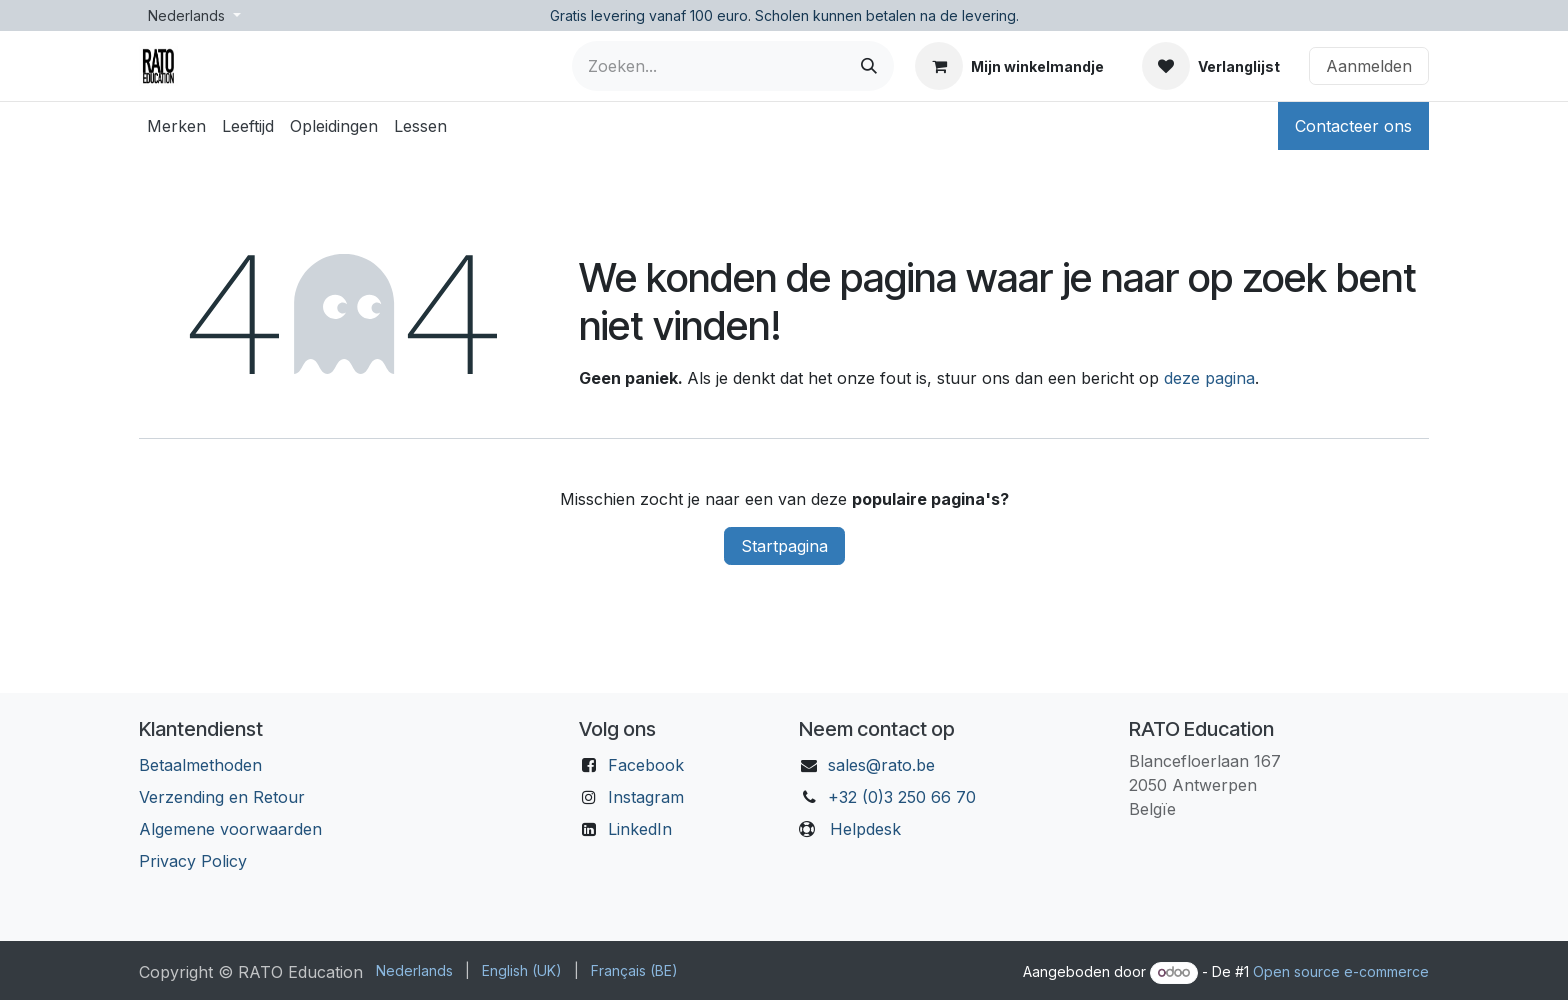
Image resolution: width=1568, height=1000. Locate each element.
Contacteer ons (1353, 126)
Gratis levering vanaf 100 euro (649, 15)
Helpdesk (865, 829)
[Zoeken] (869, 66)
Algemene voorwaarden (230, 829)
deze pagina (1209, 378)
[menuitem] (176, 126)
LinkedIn (640, 829)
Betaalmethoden (200, 765)
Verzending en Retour (222, 797)
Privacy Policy (193, 861)
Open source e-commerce (1341, 971)
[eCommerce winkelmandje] (1009, 66)
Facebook (646, 765)
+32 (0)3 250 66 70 (902, 797)
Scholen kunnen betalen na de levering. (887, 15)
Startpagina (784, 546)
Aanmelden (1369, 66)
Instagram (646, 797)
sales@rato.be (881, 765)
